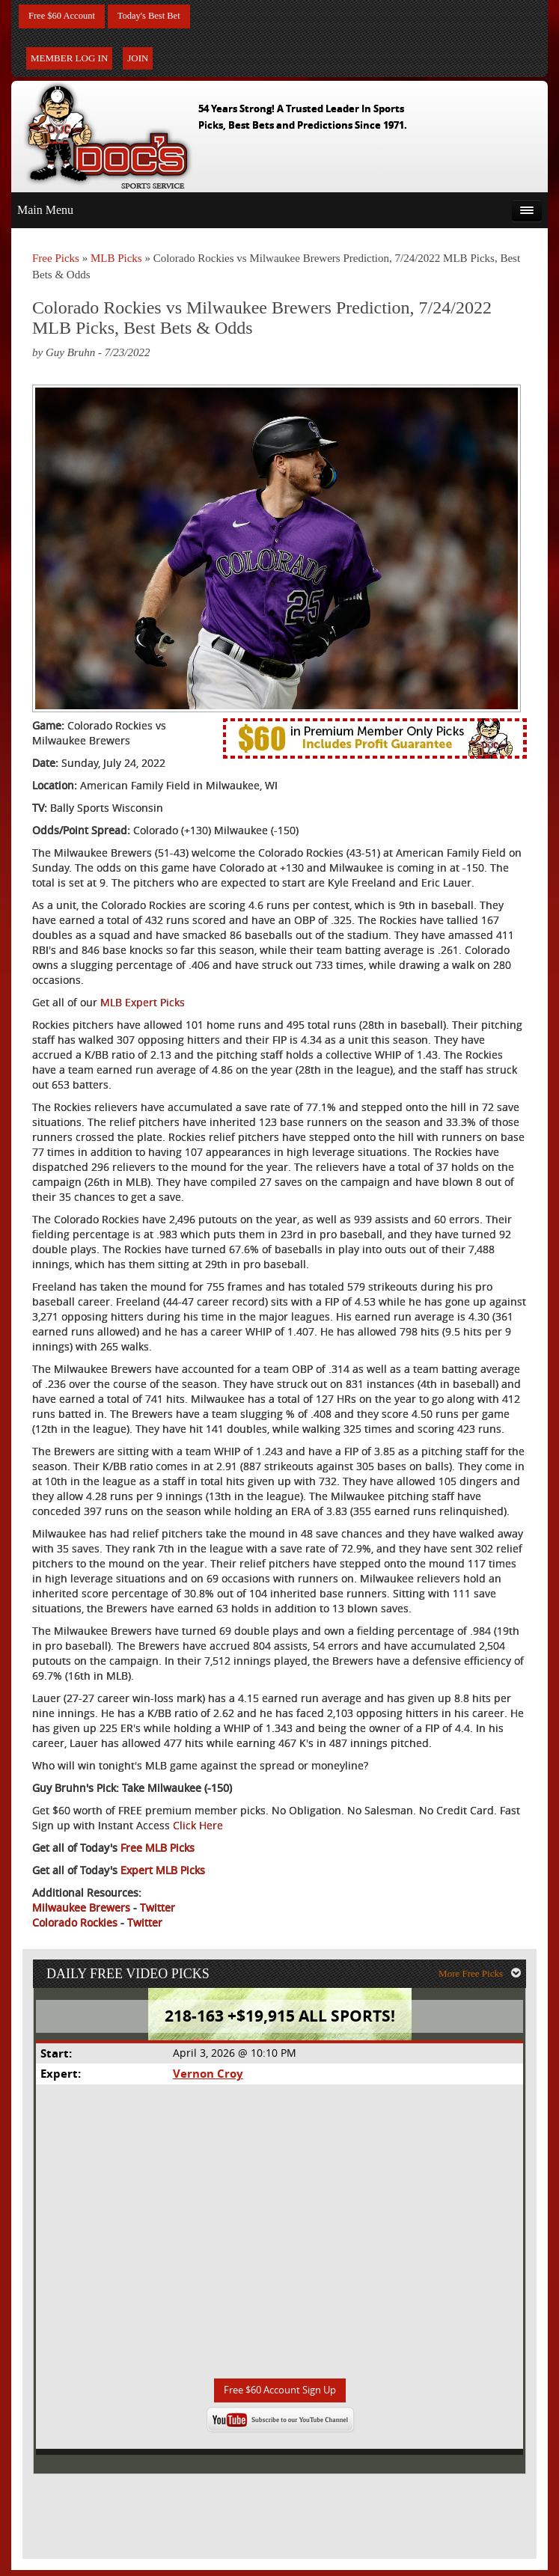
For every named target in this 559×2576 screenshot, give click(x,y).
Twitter (157, 1909)
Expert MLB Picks (162, 1871)
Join (137, 59)
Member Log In (69, 59)
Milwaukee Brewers (81, 1909)
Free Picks (55, 260)
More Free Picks (483, 1977)
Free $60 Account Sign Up (279, 2396)
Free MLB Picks (157, 1849)
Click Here (198, 1827)
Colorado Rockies (74, 1924)
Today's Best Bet (160, 16)
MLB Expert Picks (142, 1004)
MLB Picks (116, 260)
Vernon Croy (207, 2078)
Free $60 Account (65, 16)
